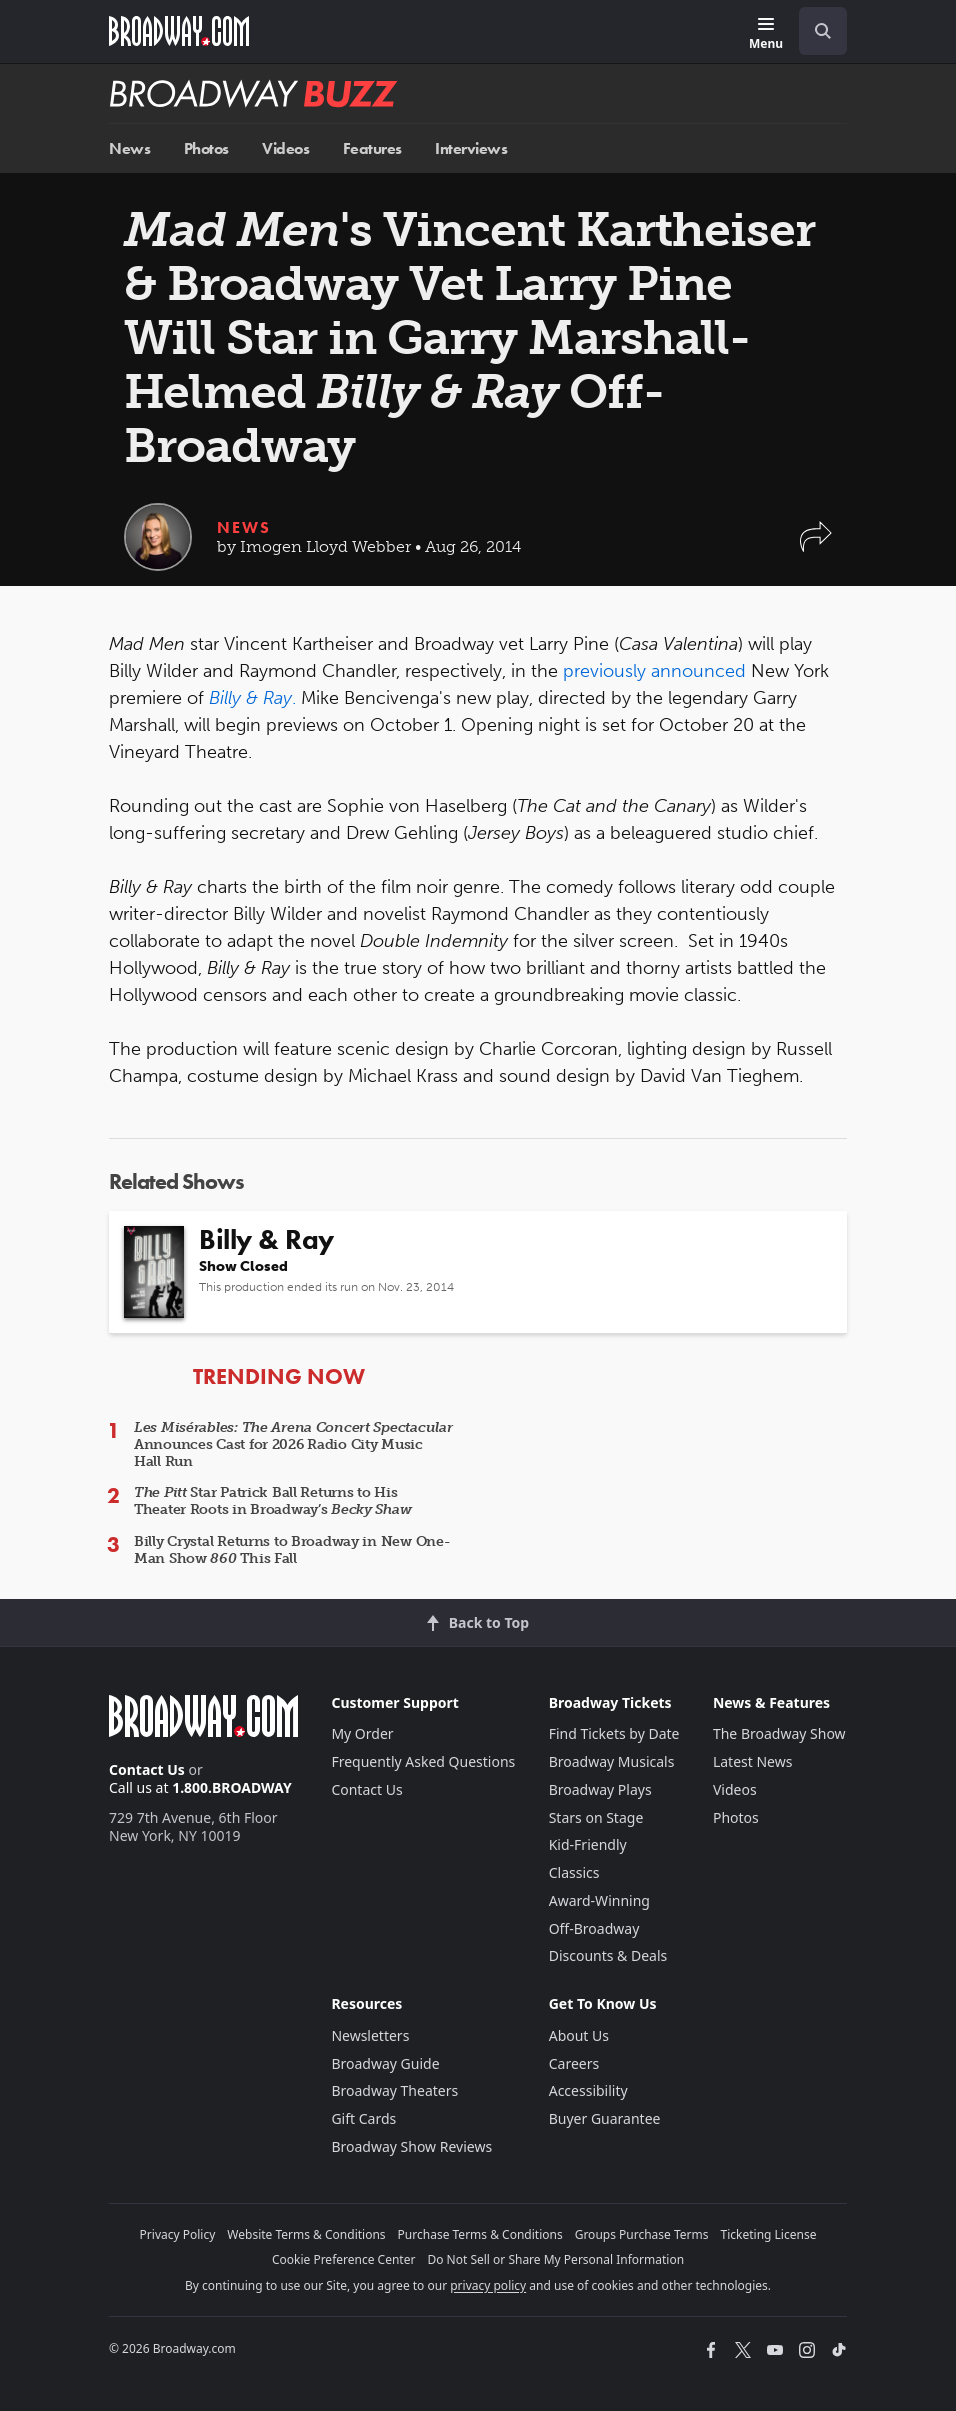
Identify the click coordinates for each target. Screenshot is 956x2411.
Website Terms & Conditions (306, 2234)
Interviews (471, 148)
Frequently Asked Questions (423, 1761)
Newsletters (370, 2035)
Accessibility (588, 2090)
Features (372, 148)
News (129, 148)
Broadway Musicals (612, 1761)
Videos (285, 148)
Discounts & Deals (608, 1955)
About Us (579, 2035)
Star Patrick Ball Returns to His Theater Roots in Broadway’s (272, 1501)
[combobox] (815, 31)
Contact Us (147, 1769)
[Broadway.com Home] (179, 31)
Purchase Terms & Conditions (480, 2234)
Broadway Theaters (394, 2090)
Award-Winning (599, 1900)
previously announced (657, 671)
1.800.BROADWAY (232, 1787)
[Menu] (766, 34)
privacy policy (488, 2285)
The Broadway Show (779, 1733)
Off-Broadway (594, 1928)
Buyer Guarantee (605, 2118)
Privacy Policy (178, 2234)
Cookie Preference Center (344, 2259)
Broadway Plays (600, 1789)
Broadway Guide (385, 2063)
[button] (816, 546)
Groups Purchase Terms (642, 2234)
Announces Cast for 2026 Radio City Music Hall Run (293, 1444)
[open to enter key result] (823, 31)
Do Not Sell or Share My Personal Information (555, 2259)
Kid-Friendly (588, 1844)
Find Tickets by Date (614, 1733)
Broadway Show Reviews (411, 2146)
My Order (362, 1733)
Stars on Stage (596, 1817)
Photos (206, 148)
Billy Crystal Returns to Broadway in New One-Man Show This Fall (292, 1550)
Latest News (753, 1761)
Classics (574, 1872)
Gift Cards (363, 2118)
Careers (574, 2063)
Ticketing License (769, 2234)
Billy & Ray (250, 698)
